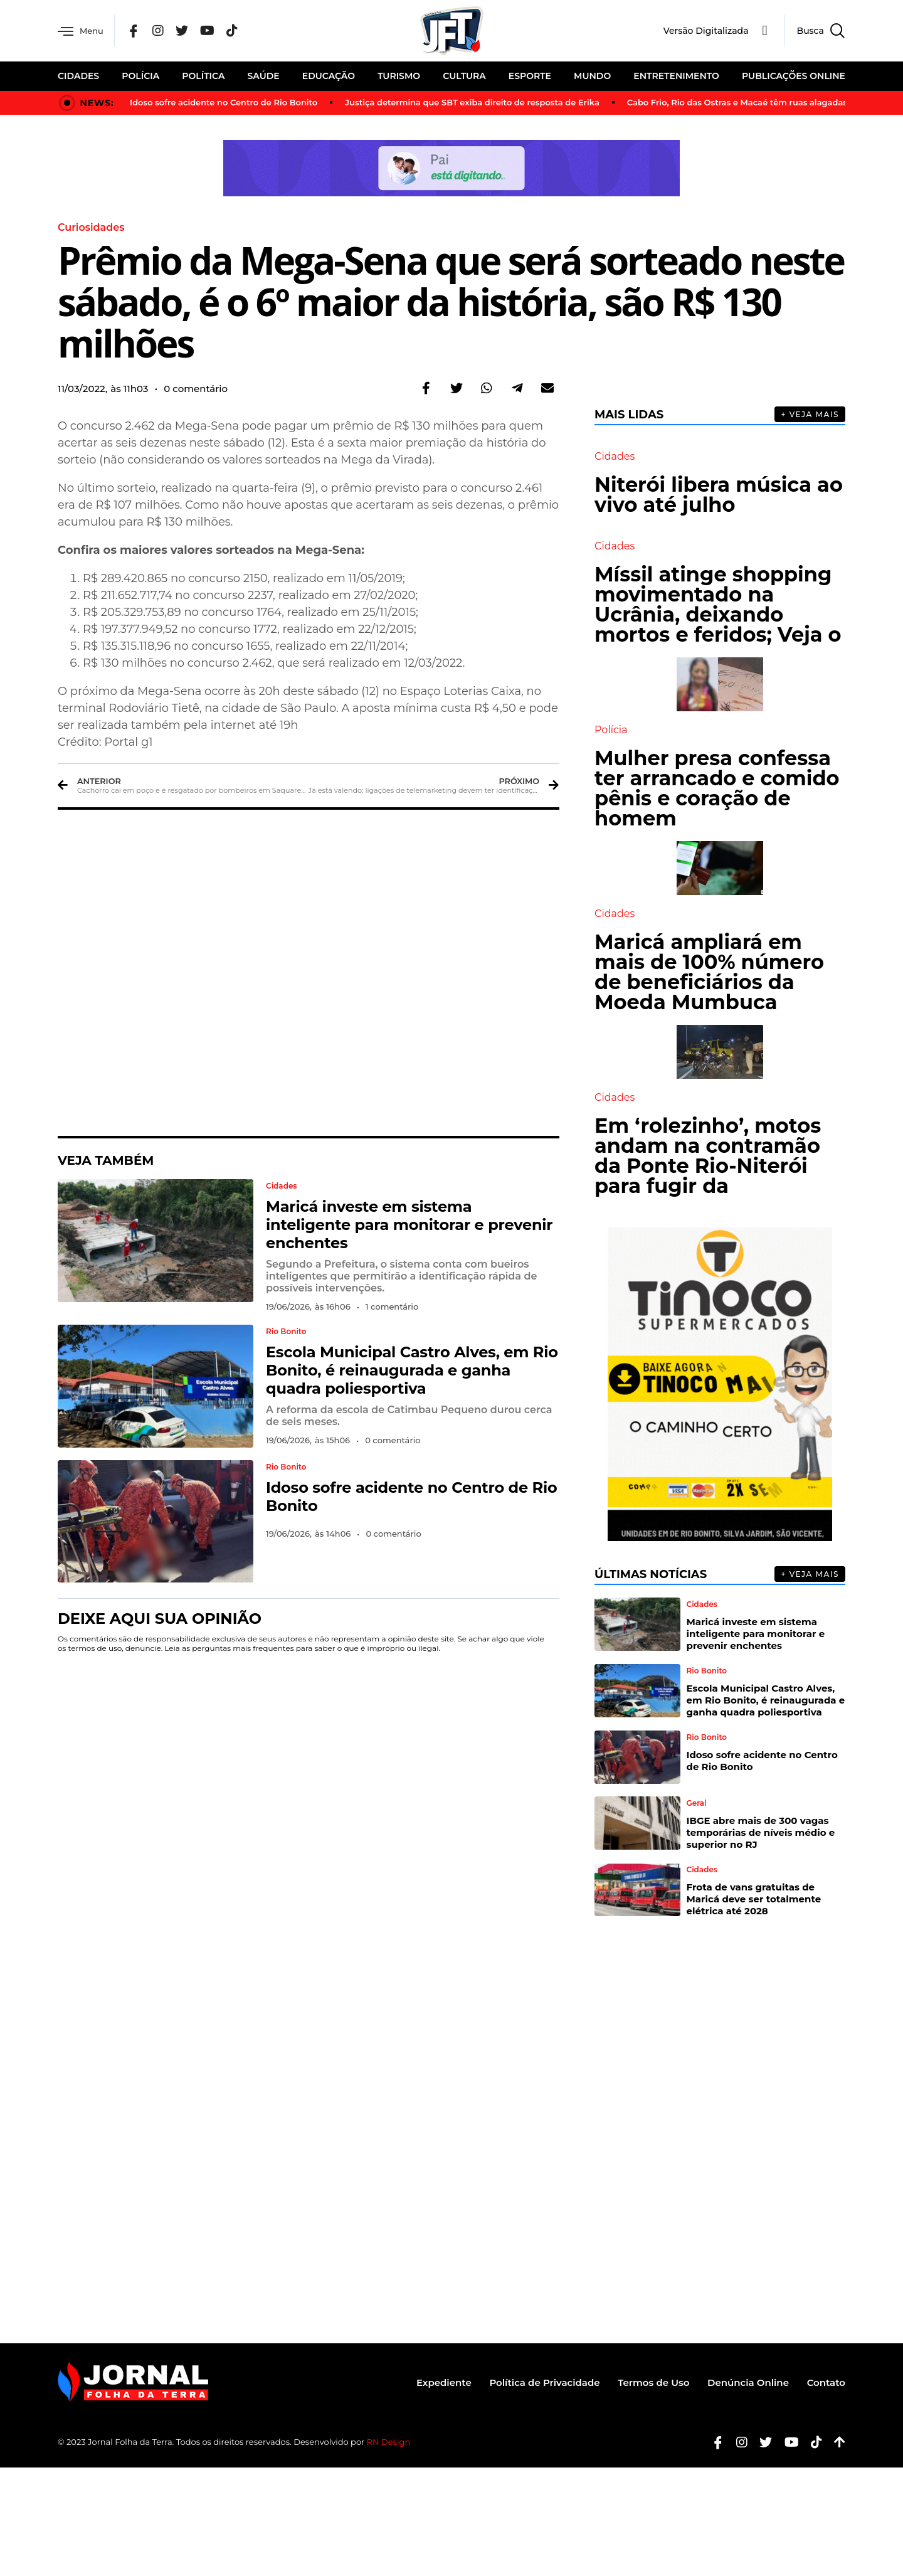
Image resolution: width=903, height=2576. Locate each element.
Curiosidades (91, 227)
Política (203, 76)
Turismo (399, 76)
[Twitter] (184, 31)
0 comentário (196, 388)
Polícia (140, 76)
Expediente (440, 2382)
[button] (426, 388)
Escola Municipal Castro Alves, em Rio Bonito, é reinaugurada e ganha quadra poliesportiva (412, 1369)
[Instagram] (160, 31)
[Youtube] (787, 2441)
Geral (697, 1802)
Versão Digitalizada (706, 30)
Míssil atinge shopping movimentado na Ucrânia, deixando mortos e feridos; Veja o (717, 603)
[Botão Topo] (835, 2441)
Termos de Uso (652, 2382)
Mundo (592, 76)
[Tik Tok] (235, 31)
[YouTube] (210, 31)
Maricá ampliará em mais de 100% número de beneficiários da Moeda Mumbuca (709, 971)
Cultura (464, 76)
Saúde (264, 76)
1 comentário (392, 1306)
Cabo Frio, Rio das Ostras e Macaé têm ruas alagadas (737, 102)
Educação (328, 76)
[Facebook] (136, 31)
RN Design (389, 2441)
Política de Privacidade (542, 2382)
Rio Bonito (286, 1331)
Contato (826, 2382)
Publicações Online (793, 76)
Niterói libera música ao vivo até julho (718, 494)
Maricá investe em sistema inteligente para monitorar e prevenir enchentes (409, 1224)
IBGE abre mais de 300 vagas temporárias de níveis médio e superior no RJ (761, 1832)
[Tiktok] (811, 2441)
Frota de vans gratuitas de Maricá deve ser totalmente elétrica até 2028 (754, 1898)
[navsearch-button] (814, 30)
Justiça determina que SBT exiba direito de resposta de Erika (472, 102)
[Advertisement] (308, 972)
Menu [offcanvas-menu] (81, 31)
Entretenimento (676, 76)
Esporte (530, 76)
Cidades (78, 76)
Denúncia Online (747, 2382)
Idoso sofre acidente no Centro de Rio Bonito (223, 102)
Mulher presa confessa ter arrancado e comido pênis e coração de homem (717, 787)
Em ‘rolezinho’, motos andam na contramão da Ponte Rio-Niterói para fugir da (707, 1155)
